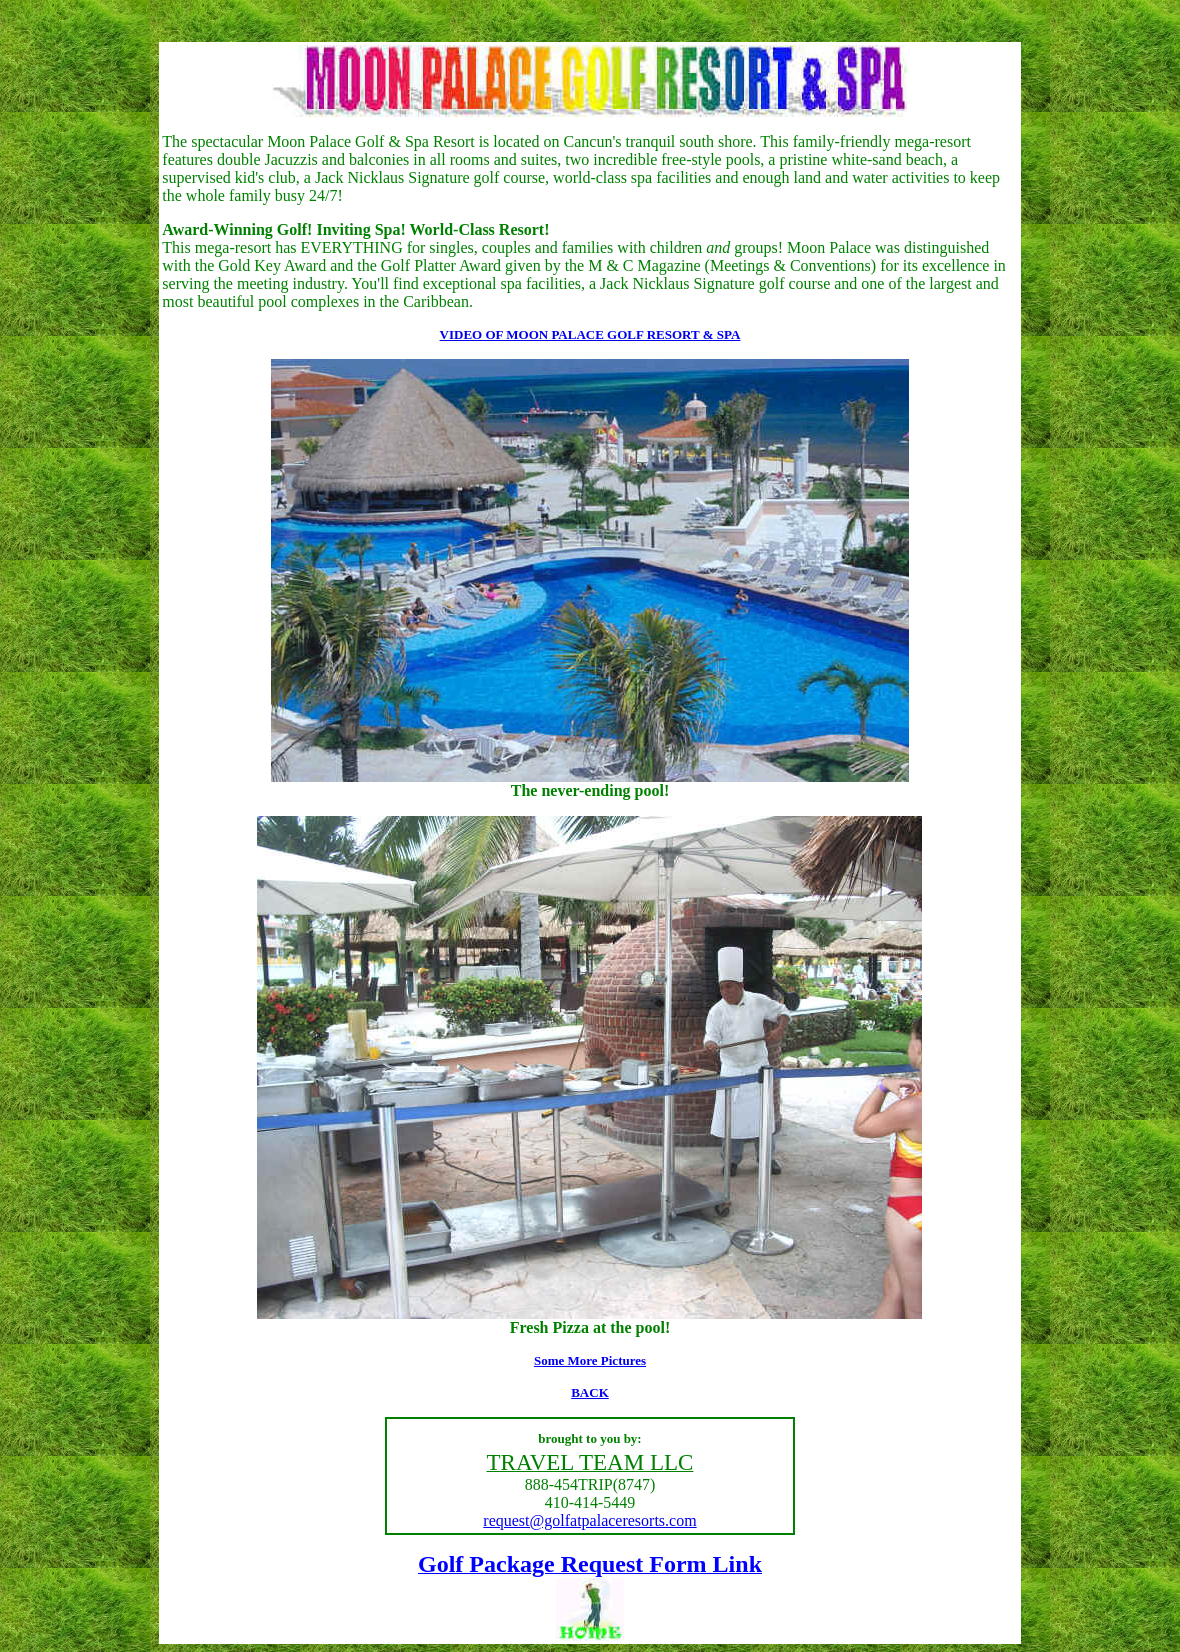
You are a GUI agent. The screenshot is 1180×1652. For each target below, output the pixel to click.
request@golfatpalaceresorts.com (589, 1520)
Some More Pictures (590, 1360)
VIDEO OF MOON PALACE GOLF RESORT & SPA (590, 334)
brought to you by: (589, 1438)
